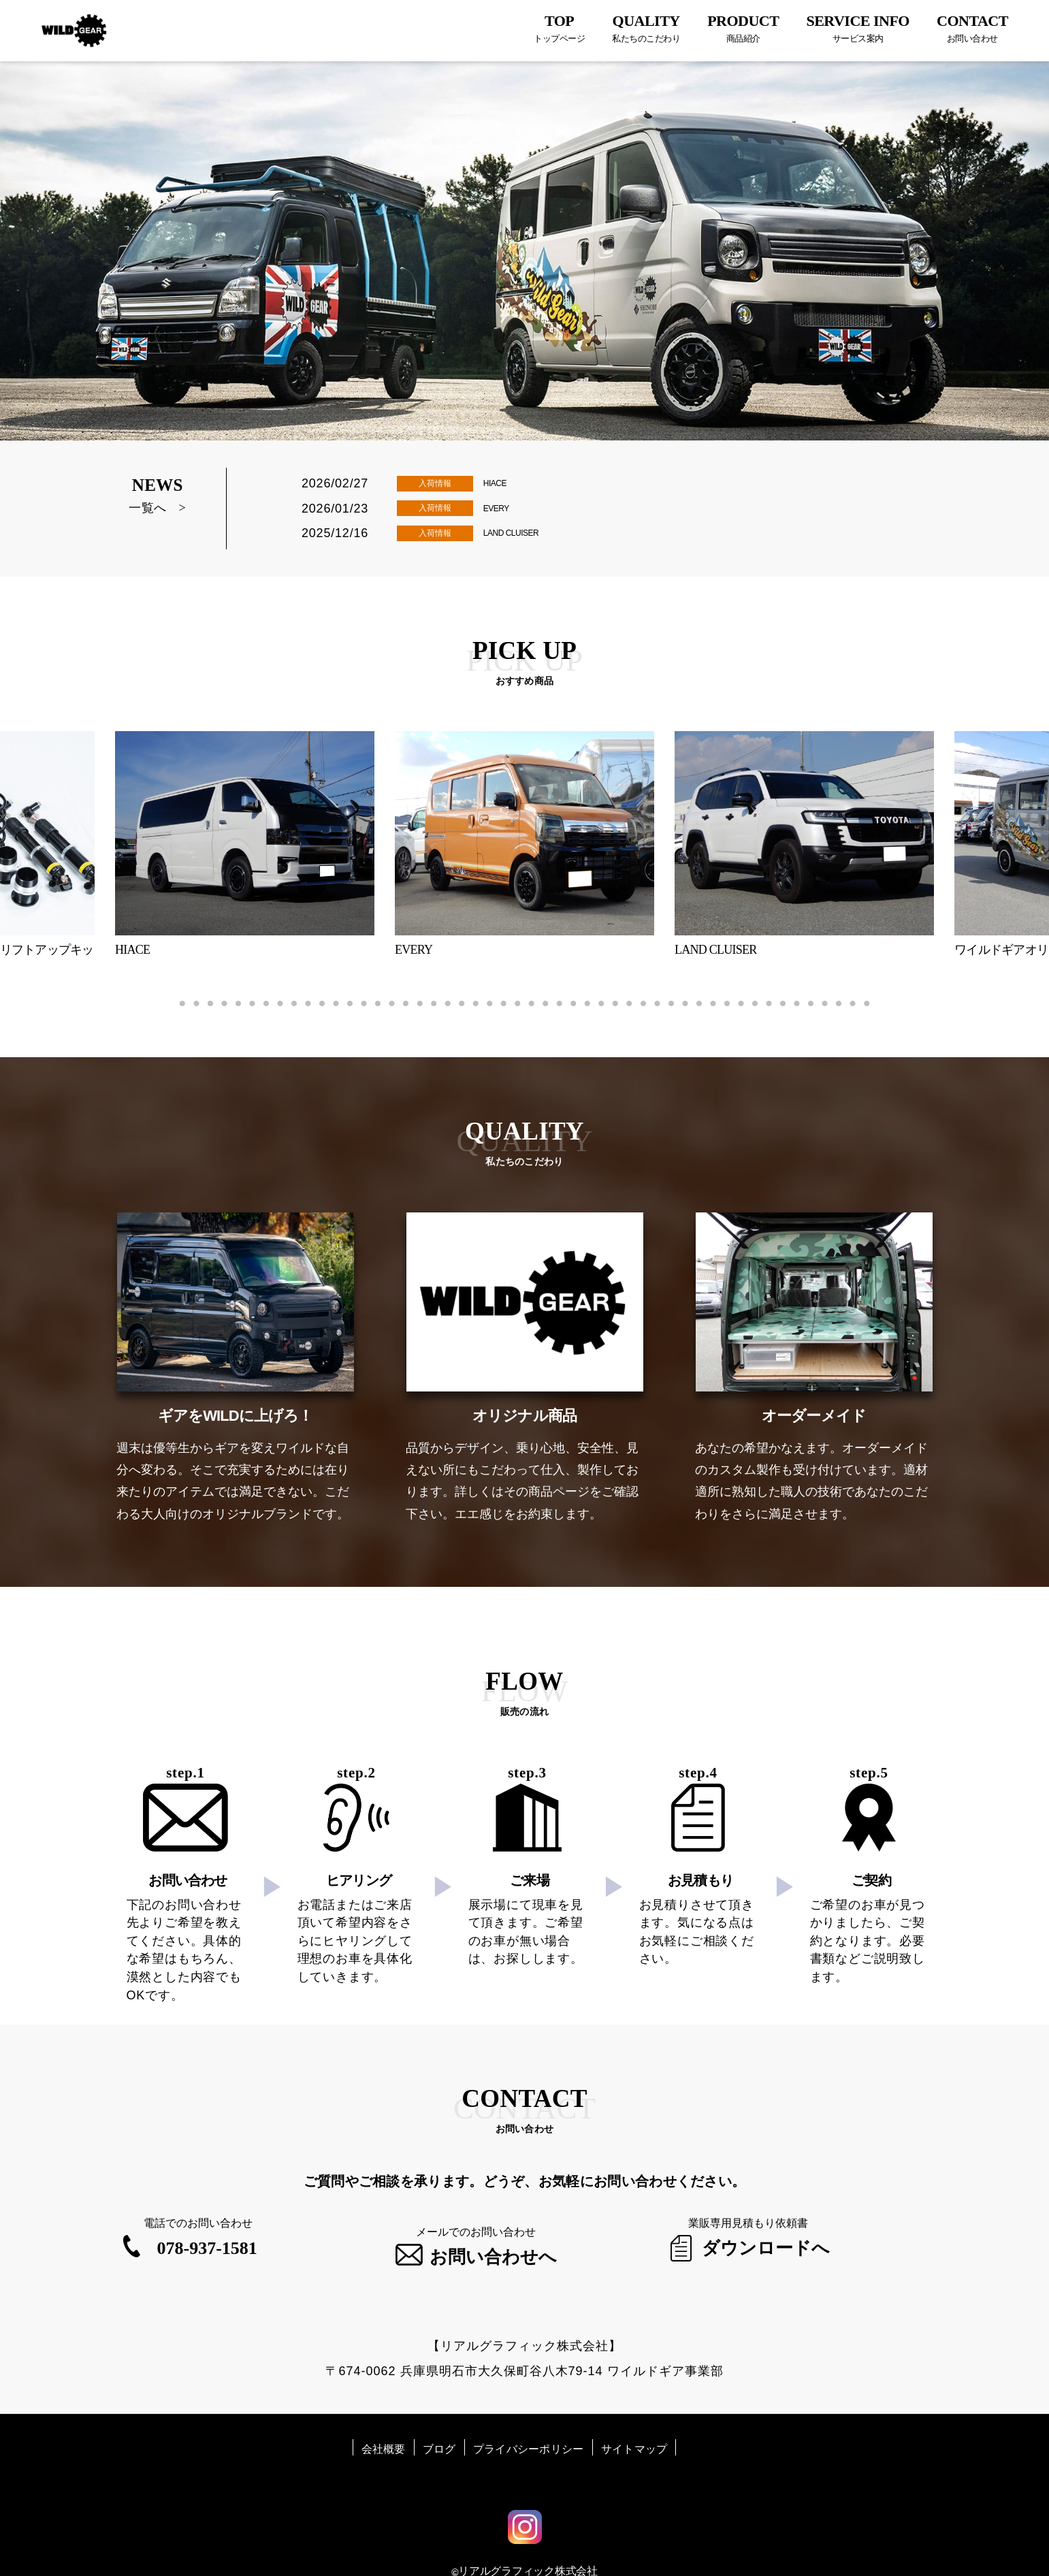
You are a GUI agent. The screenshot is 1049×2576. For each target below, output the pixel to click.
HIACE (500, 482)
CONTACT (972, 28)
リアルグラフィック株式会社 (528, 2544)
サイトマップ (634, 2423)
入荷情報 (435, 483)
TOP (559, 28)
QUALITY (646, 28)
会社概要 (383, 2423)
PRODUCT (743, 28)
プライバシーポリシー (528, 2423)
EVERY (502, 508)
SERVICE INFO (857, 28)
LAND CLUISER (524, 534)
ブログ (439, 2423)
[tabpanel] (524, 848)
